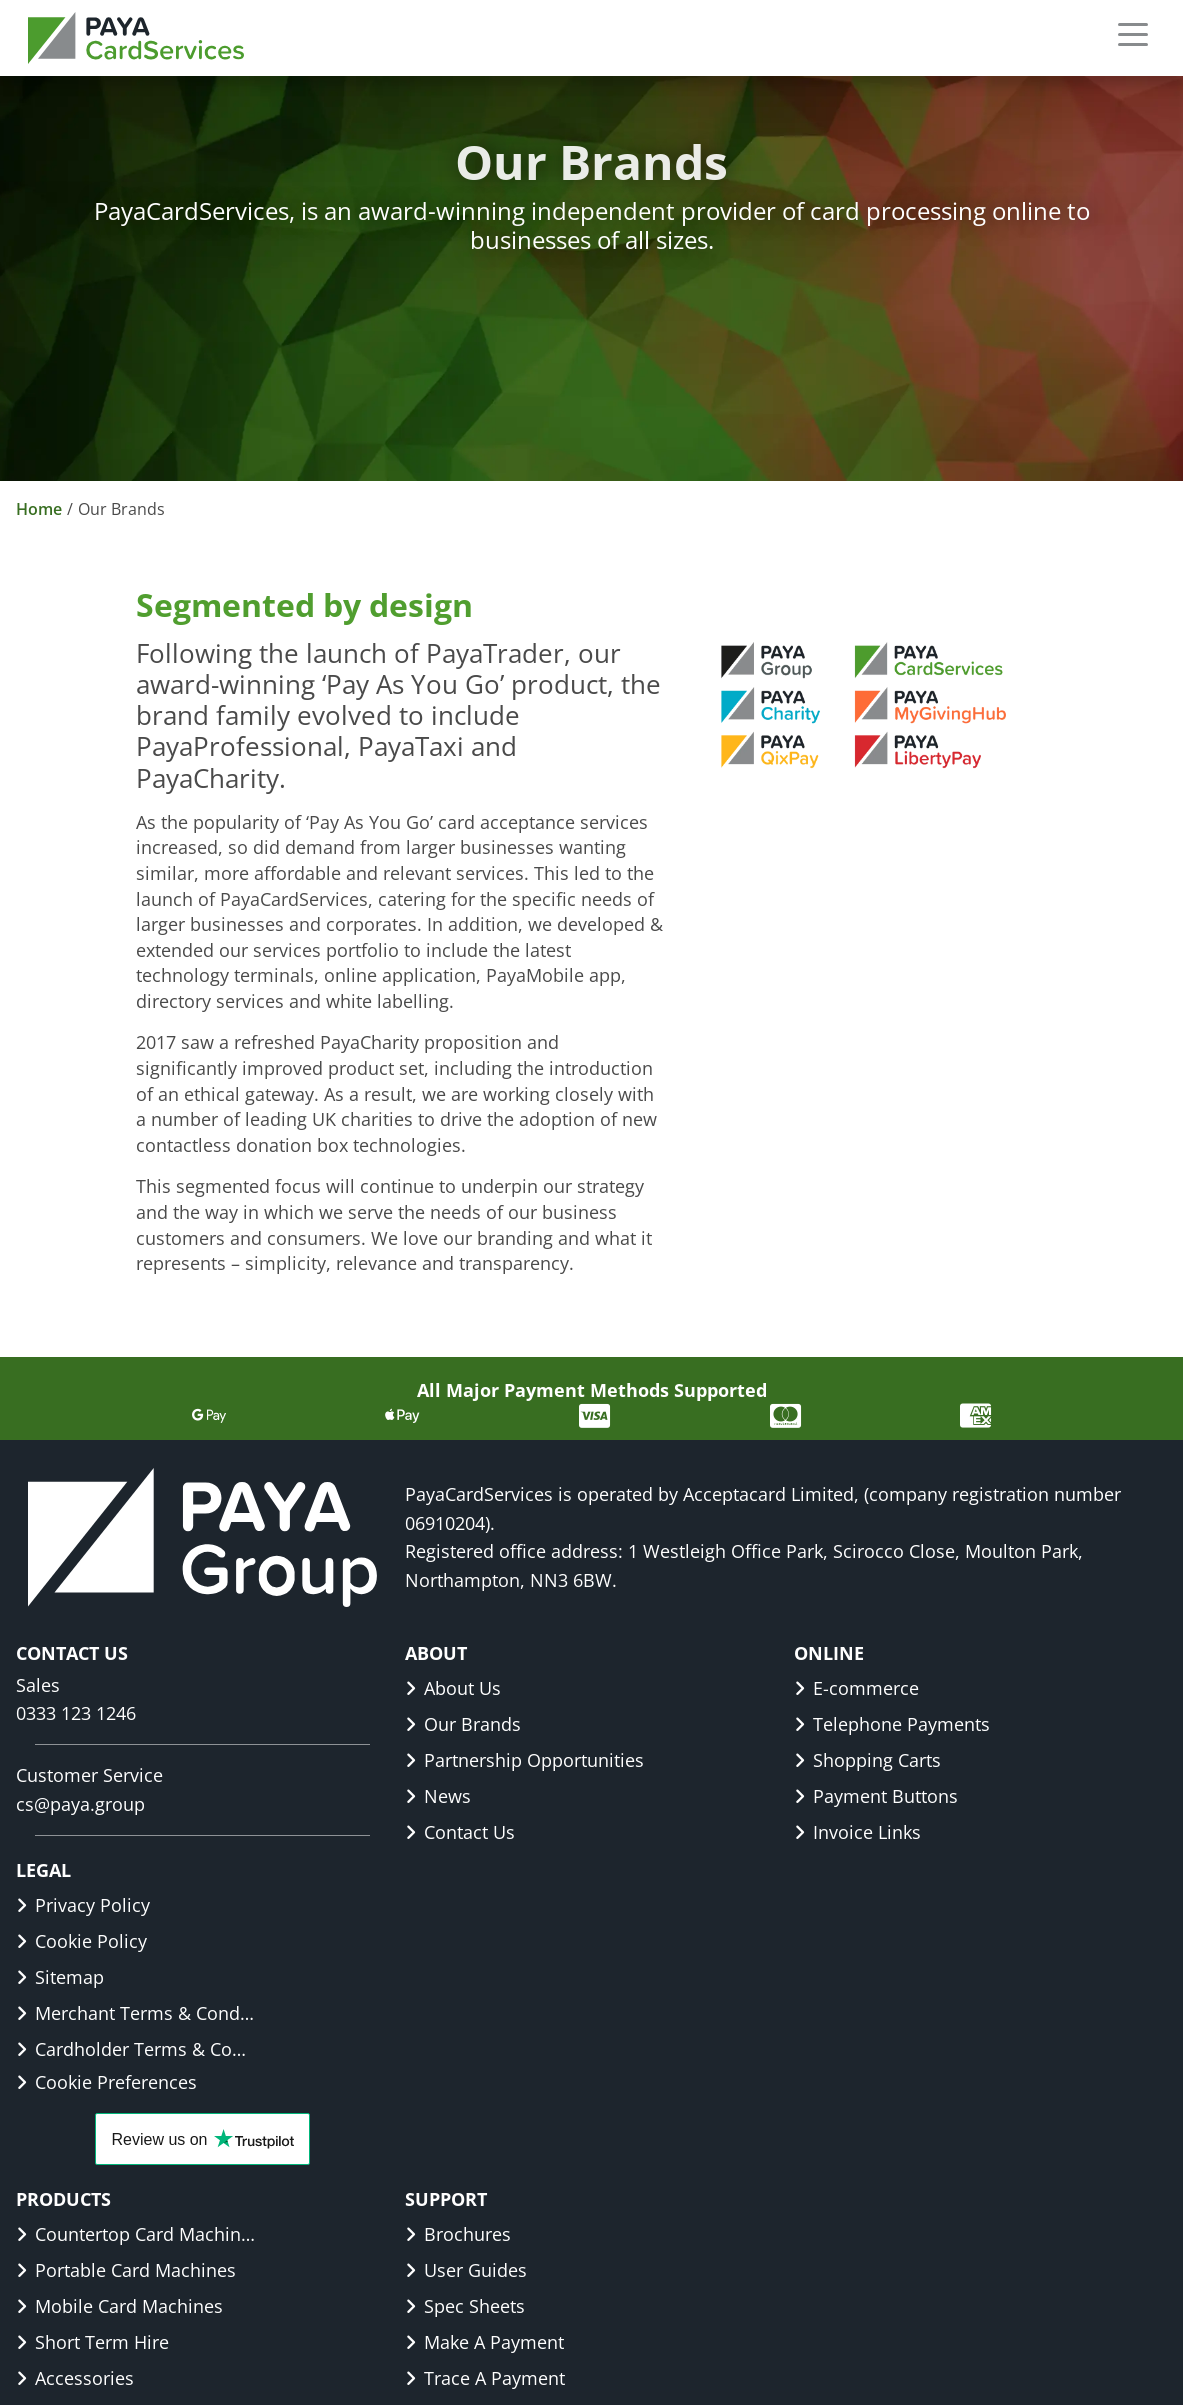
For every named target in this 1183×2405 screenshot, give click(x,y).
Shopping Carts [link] (867, 1760)
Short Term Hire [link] (92, 2342)
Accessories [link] (75, 2378)
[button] (1133, 34)
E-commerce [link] (856, 1688)
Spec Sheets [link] (465, 2306)
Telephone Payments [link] (892, 1724)
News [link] (438, 1796)
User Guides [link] (466, 2270)
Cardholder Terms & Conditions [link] (136, 2049)
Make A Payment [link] (484, 2342)
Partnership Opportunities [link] (524, 1760)
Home (39, 509)
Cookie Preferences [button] (106, 2082)
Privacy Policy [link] (83, 1905)
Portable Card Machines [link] (126, 2270)
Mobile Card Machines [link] (119, 2306)
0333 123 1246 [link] (76, 1713)
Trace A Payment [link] (485, 2378)
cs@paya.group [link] (80, 1804)
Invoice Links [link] (857, 1832)
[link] (136, 38)
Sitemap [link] (60, 1977)
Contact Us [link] (460, 1832)
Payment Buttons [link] (876, 1796)
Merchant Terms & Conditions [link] (136, 2013)
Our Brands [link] (463, 1724)
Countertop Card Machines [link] (136, 2234)
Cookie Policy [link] (81, 1941)
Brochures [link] (458, 2234)
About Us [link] (453, 1688)
